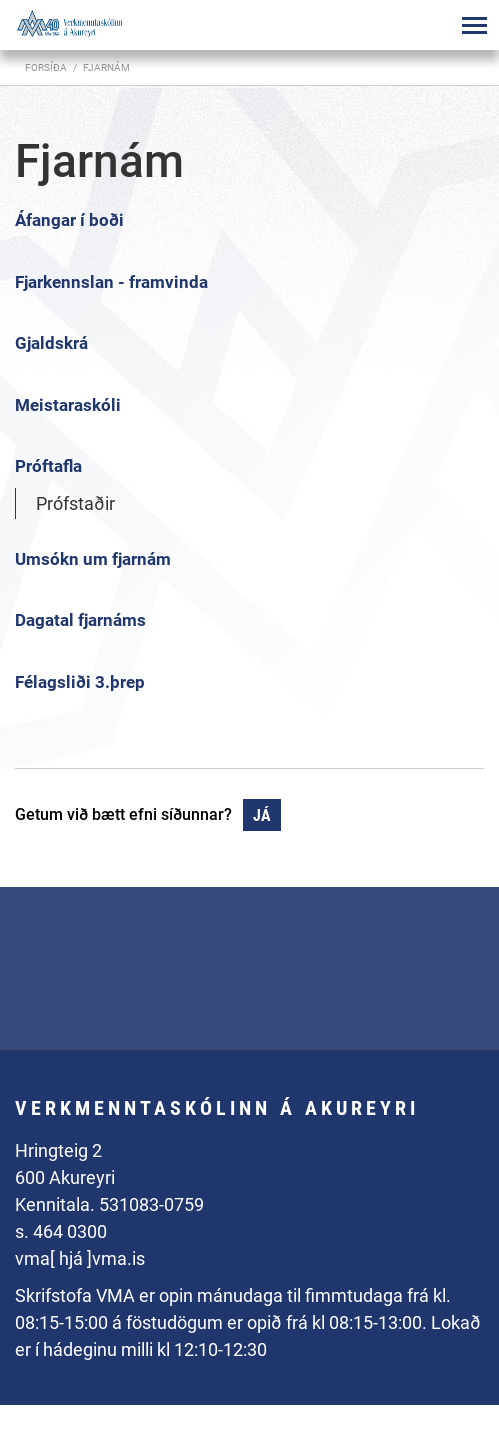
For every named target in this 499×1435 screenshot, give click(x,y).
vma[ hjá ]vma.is (80, 1258)
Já (262, 815)
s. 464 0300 (61, 1231)
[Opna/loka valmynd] (474, 25)
